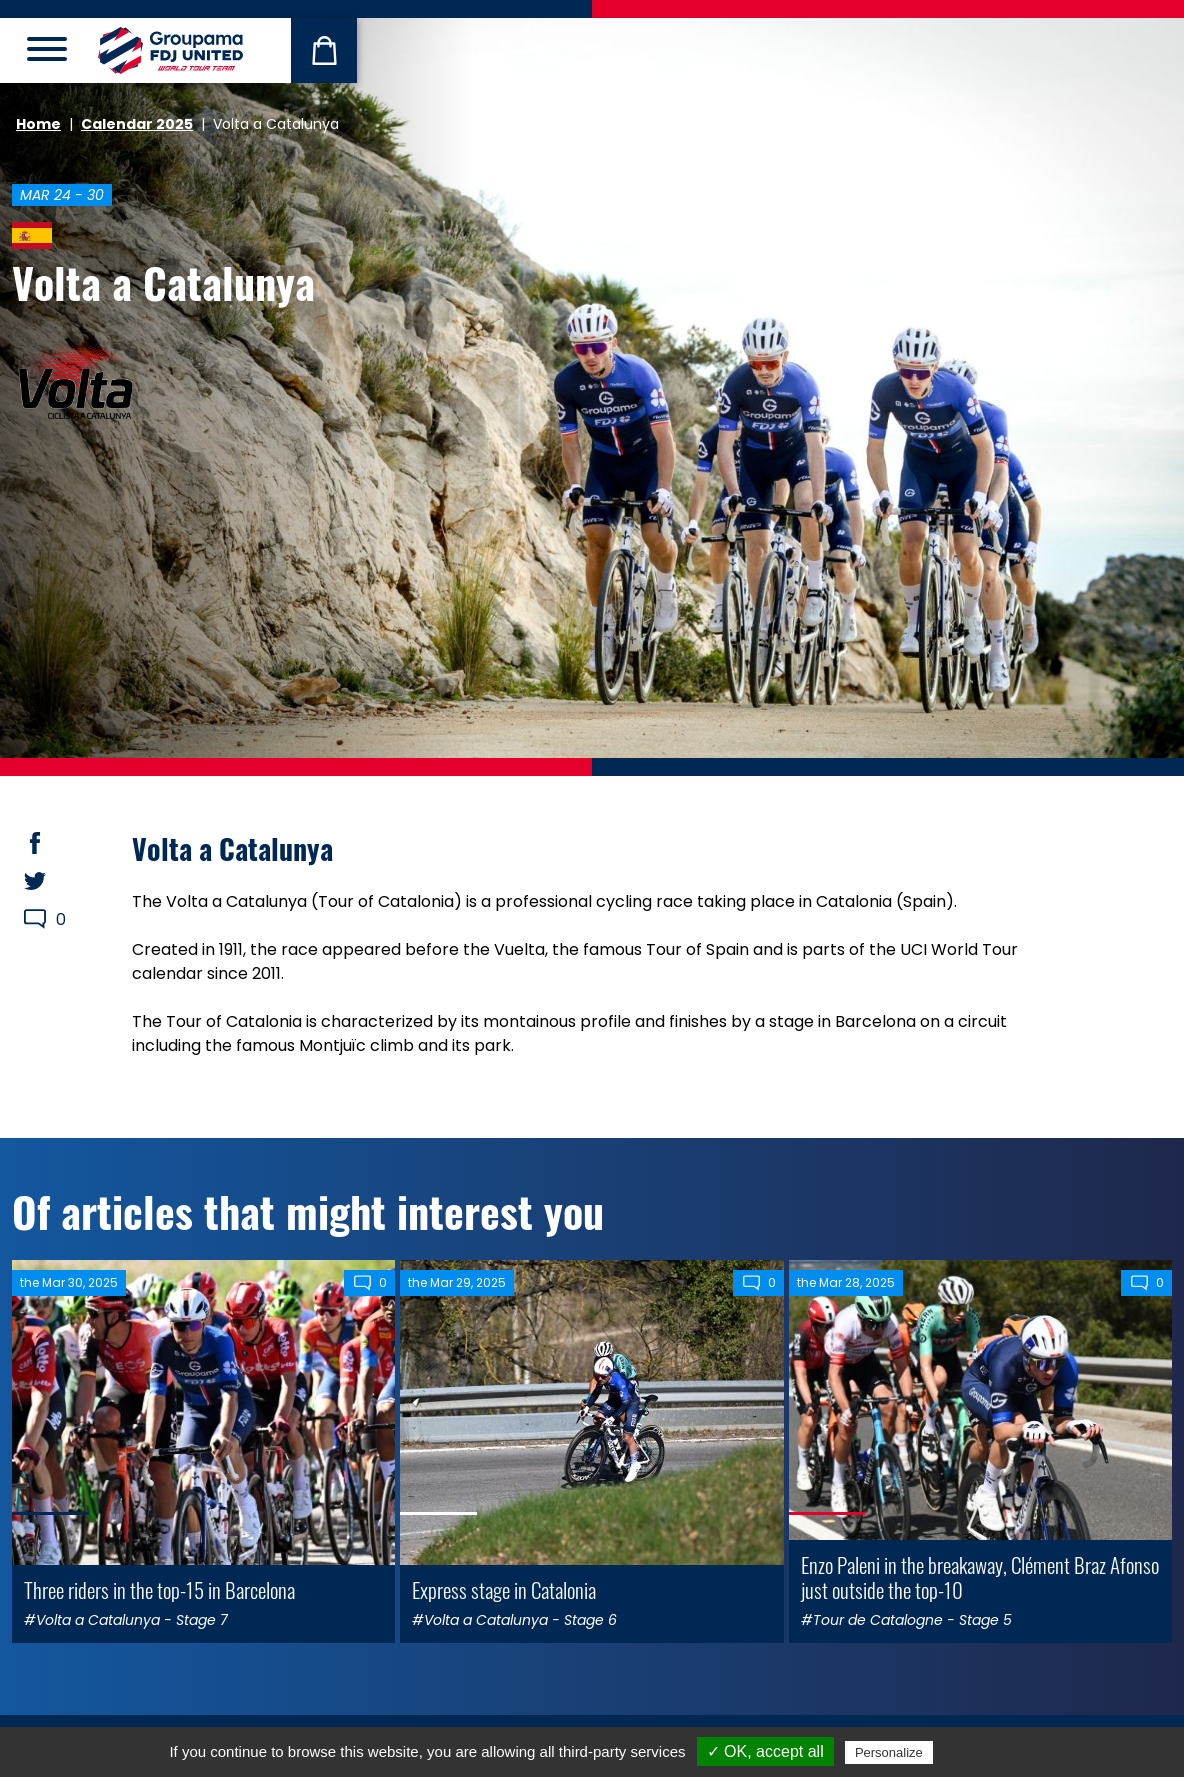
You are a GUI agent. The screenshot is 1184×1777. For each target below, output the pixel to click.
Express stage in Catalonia (504, 1589)
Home (38, 124)
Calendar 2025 (137, 124)
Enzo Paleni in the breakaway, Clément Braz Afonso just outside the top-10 (980, 1577)
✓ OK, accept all (765, 1751)
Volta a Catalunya (163, 282)
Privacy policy (986, 1752)
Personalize (889, 1752)
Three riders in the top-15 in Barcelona (159, 1589)
